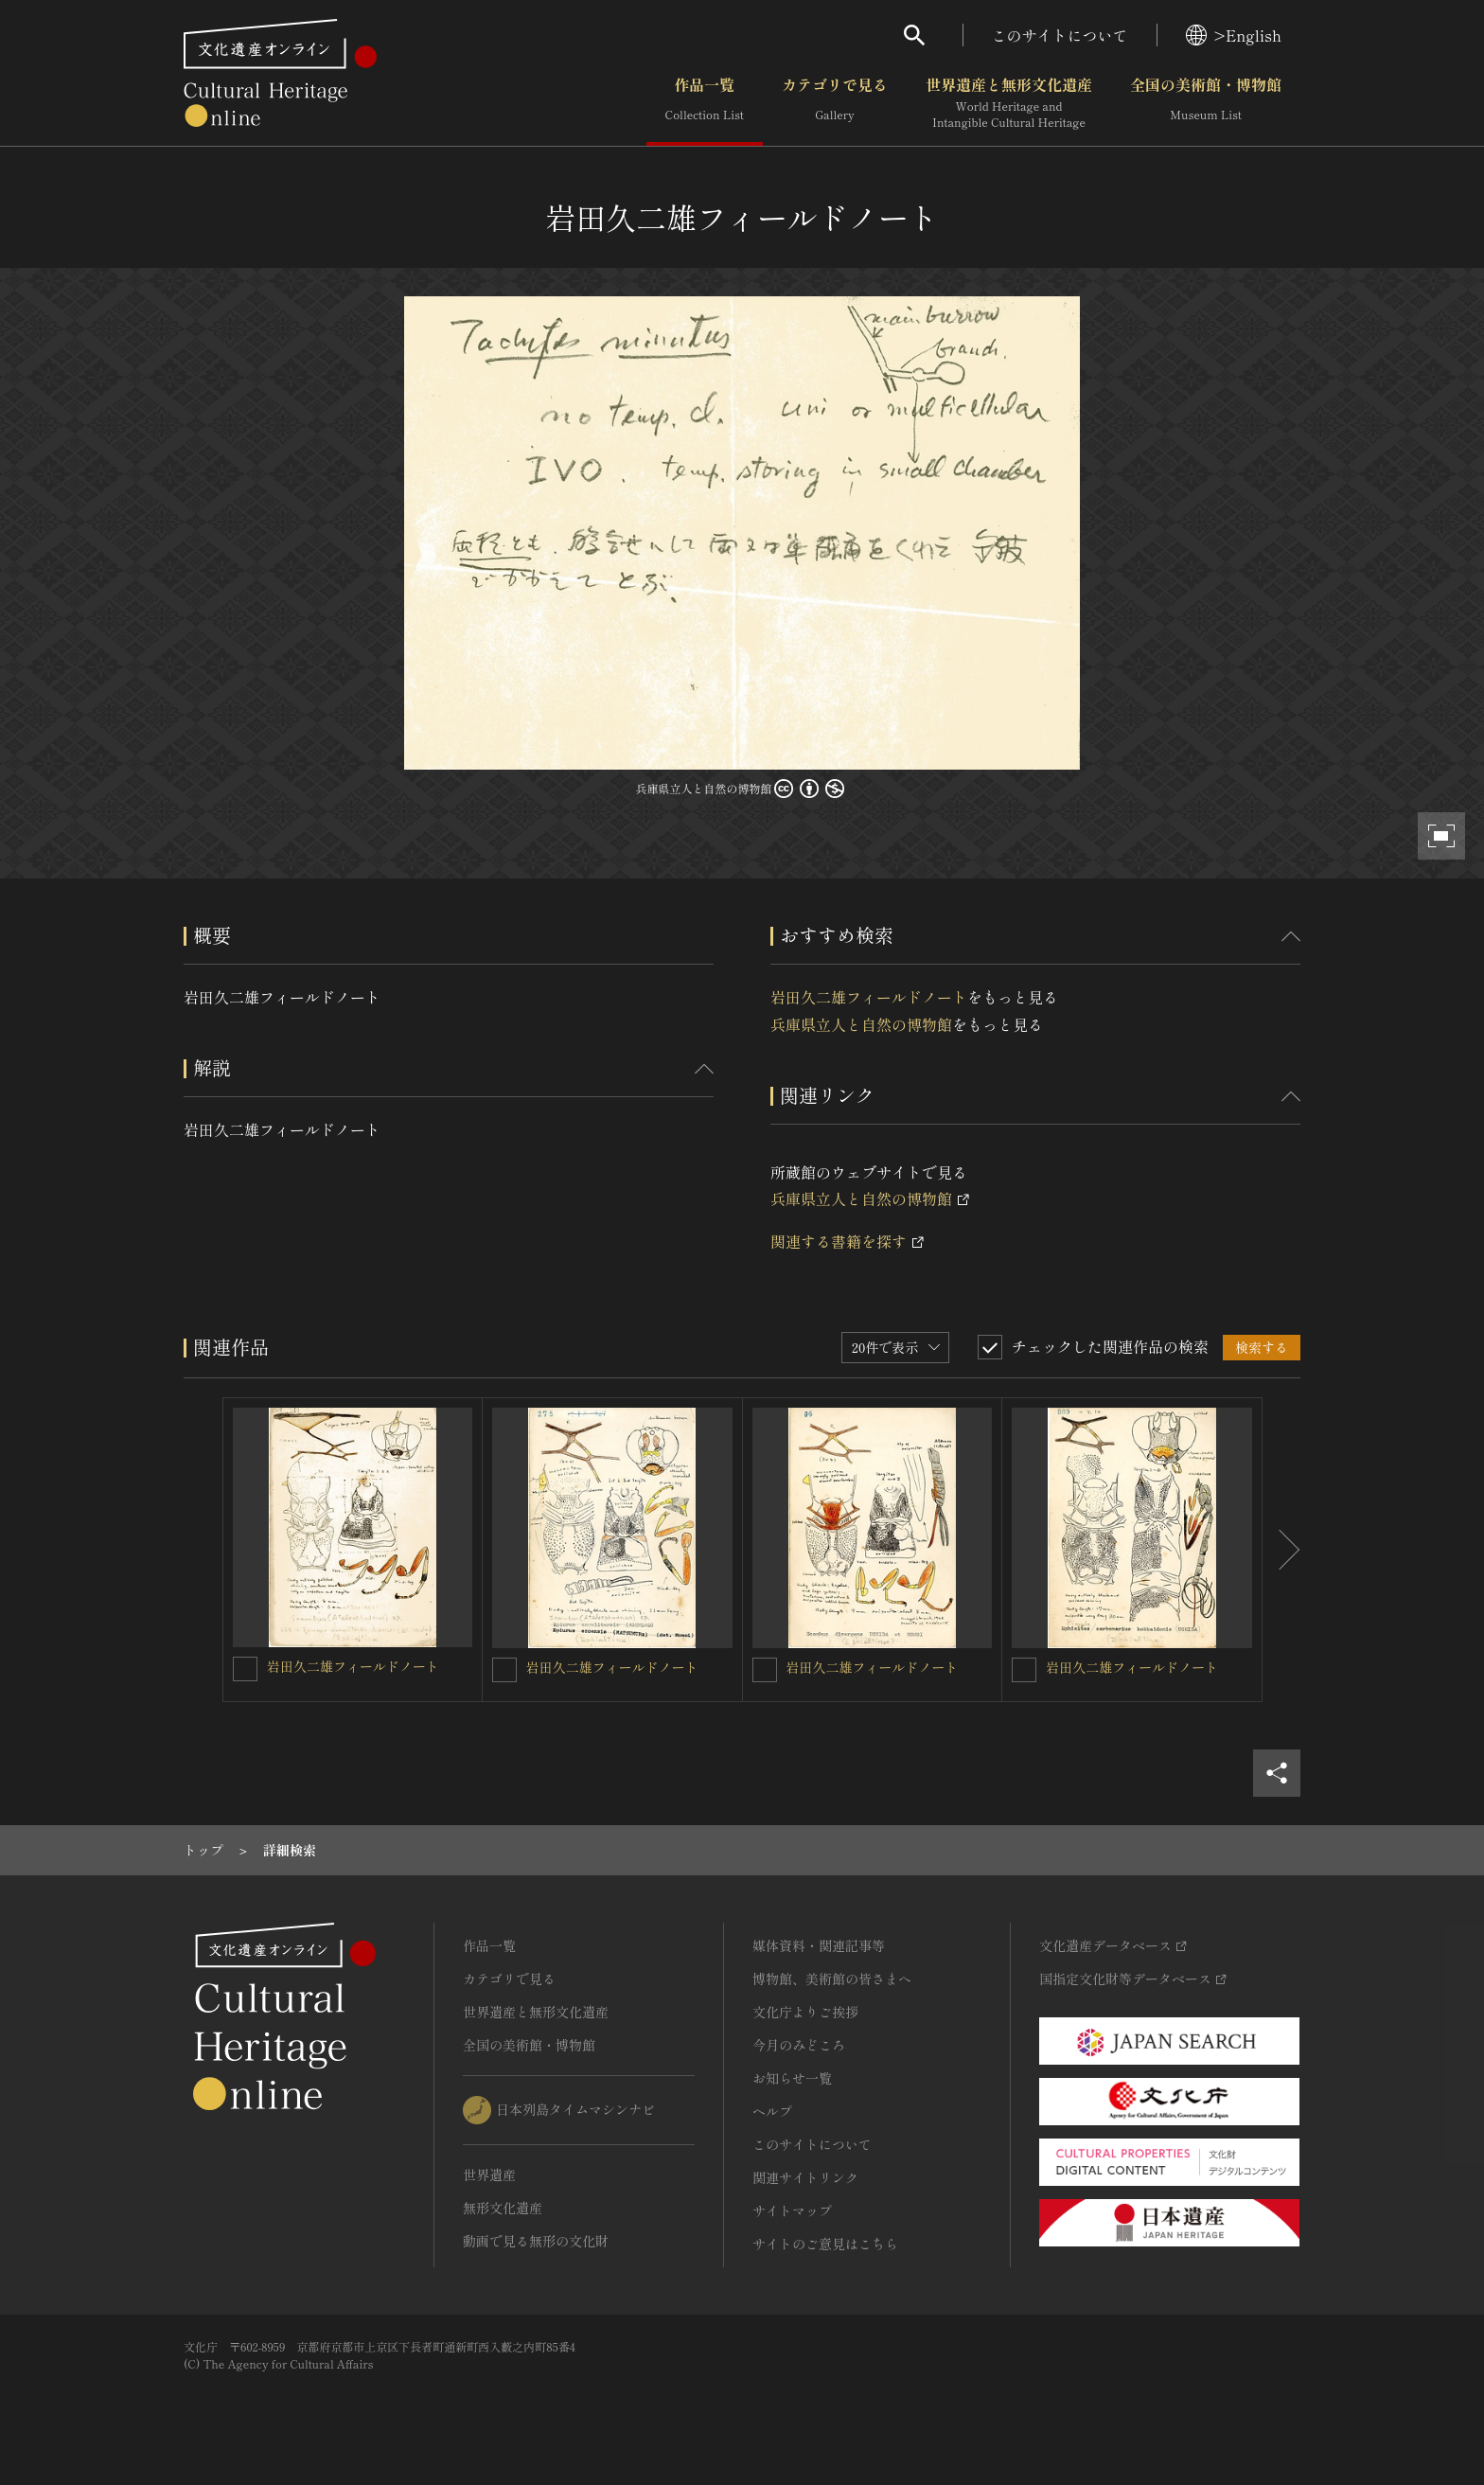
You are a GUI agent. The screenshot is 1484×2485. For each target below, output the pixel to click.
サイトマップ (792, 2210)
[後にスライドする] (1281, 1549)
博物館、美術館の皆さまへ (831, 1978)
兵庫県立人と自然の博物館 (861, 1024)
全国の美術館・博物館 (1205, 103)
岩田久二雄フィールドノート (868, 996)
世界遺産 (489, 2174)
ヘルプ (772, 2111)
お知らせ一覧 (792, 2077)
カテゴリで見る (835, 103)
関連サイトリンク (805, 2177)
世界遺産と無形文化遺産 (1009, 103)
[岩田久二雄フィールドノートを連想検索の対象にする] (245, 1669)
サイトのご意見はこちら (825, 2243)
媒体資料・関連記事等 (818, 1945)
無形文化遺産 (502, 2207)
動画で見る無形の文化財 (536, 2240)
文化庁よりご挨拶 (805, 2011)
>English (1233, 35)
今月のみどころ (798, 2044)
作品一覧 (704, 103)
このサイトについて (1060, 35)
